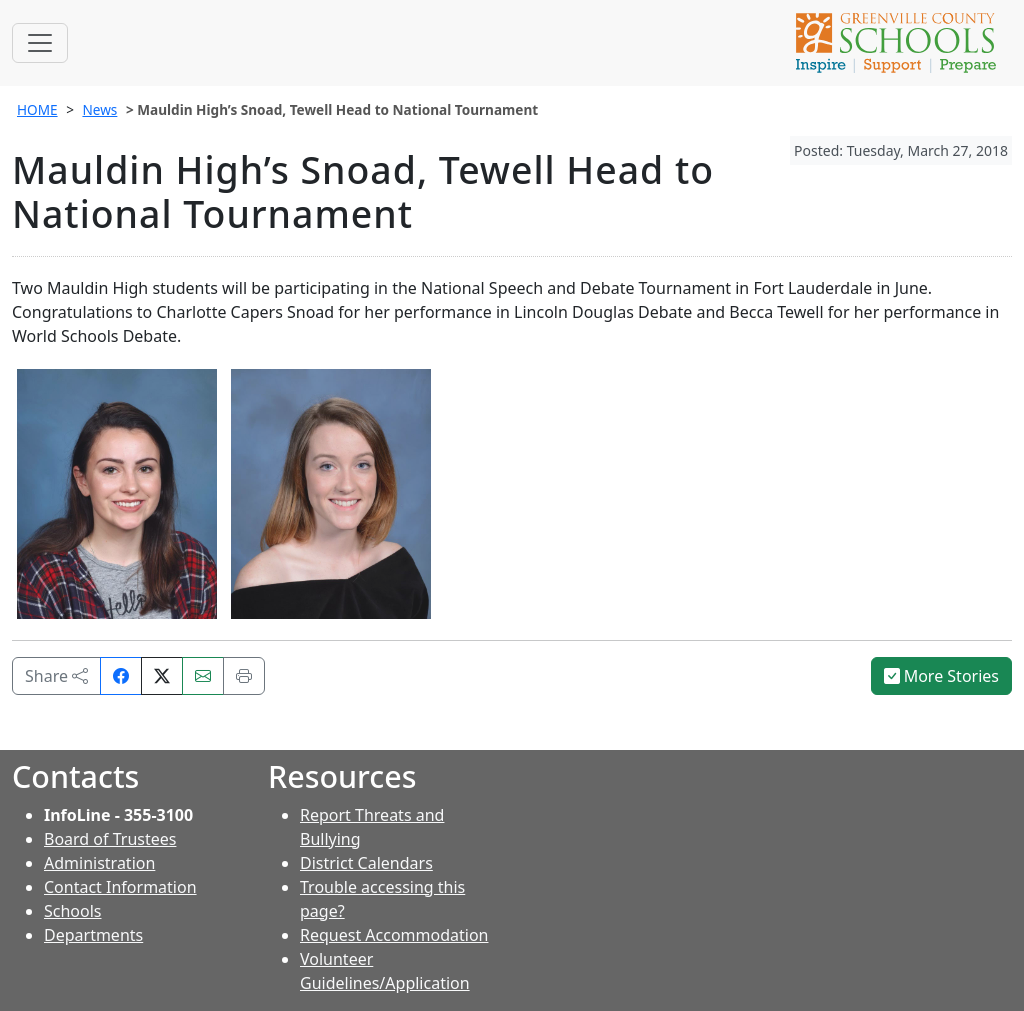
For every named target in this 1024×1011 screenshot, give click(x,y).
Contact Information (120, 887)
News (99, 109)
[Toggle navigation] (40, 43)
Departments (93, 935)
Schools (73, 911)
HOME (37, 109)
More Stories (942, 676)
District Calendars (366, 863)
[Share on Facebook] (121, 676)
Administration (99, 863)
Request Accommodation (394, 935)
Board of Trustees (110, 839)
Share (56, 676)
